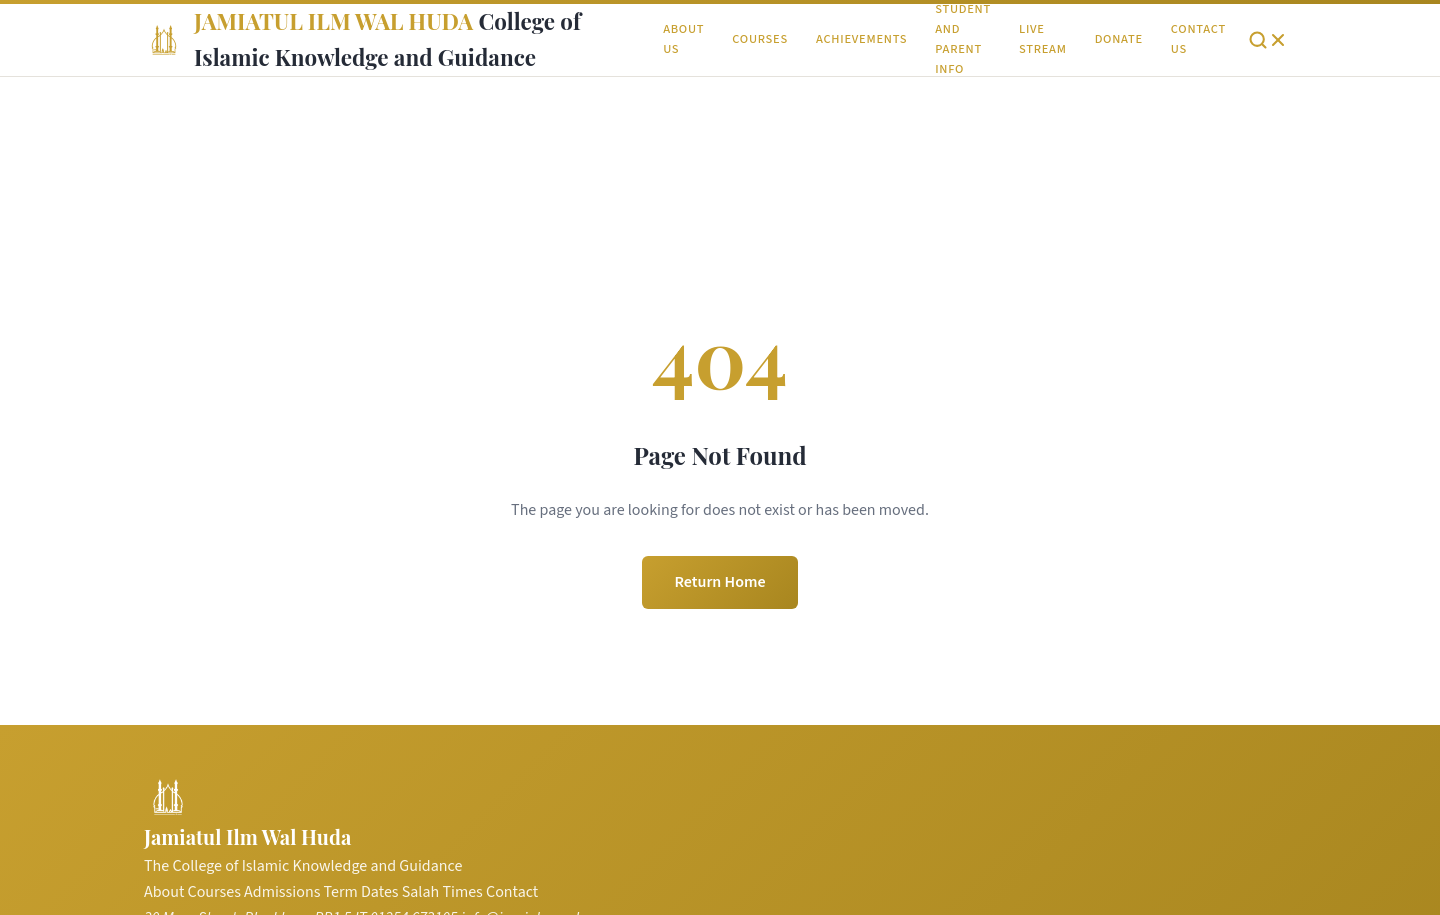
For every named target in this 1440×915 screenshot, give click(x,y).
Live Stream (1043, 39)
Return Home (719, 582)
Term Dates (361, 892)
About (164, 892)
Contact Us (1198, 39)
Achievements (861, 39)
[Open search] (1268, 40)
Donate (1119, 39)
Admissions (282, 892)
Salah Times (442, 892)
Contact (512, 892)
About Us (683, 39)
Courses (760, 39)
